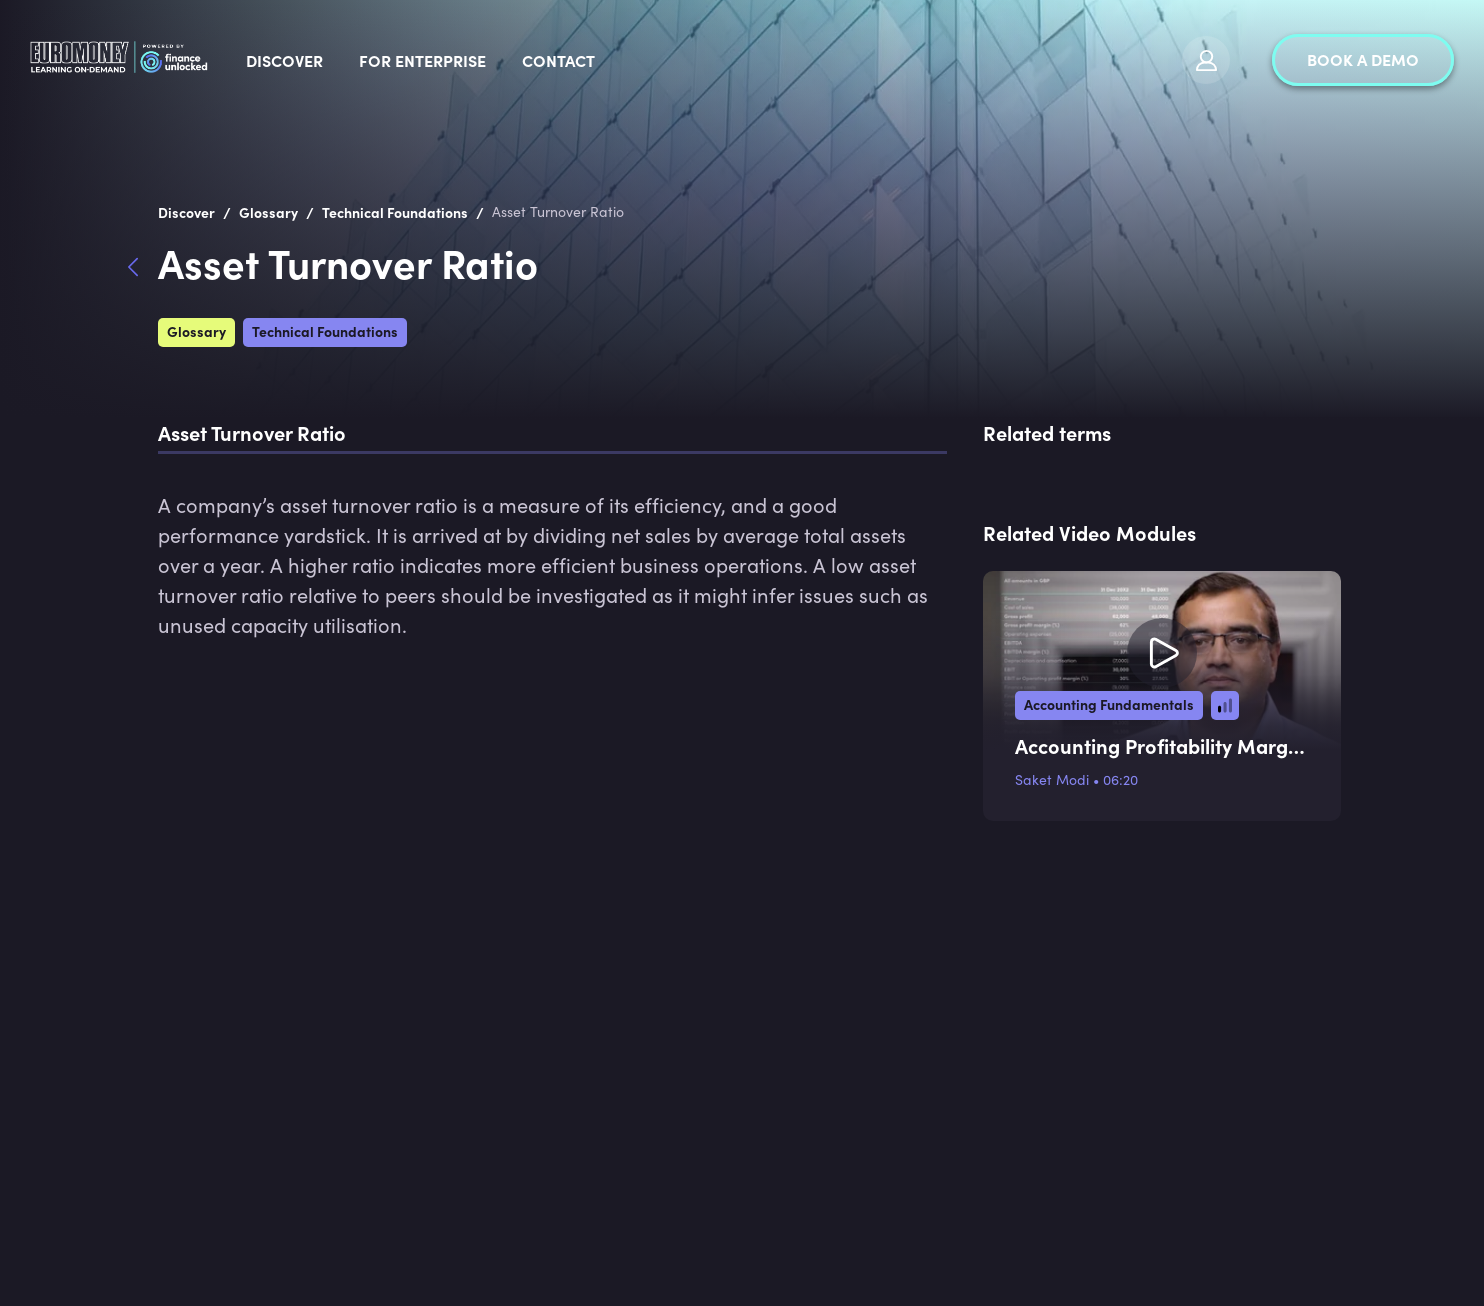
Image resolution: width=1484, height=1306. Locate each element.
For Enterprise (576, 60)
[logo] (197, 60)
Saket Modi (1052, 779)
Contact (712, 60)
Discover (438, 60)
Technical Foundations (325, 331)
